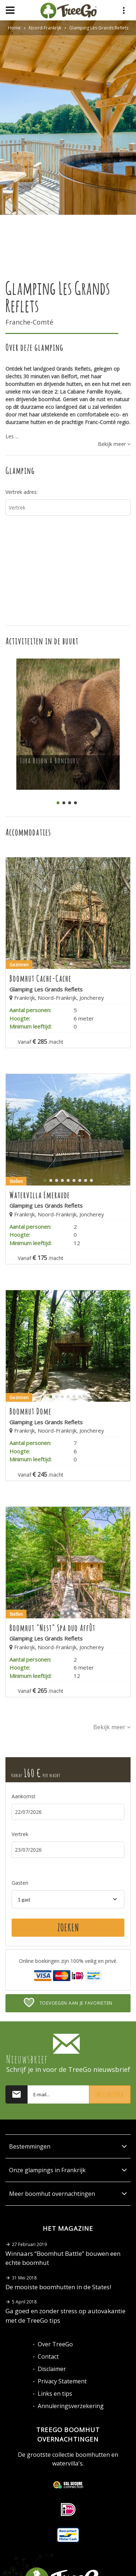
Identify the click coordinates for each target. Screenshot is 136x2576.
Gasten (20, 1882)
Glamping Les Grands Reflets (98, 28)
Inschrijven (109, 2094)
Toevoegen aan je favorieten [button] (68, 2002)
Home (14, 28)
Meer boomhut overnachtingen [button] (68, 2193)
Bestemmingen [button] (68, 2146)
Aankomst (24, 1796)
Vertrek (20, 1834)
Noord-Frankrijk (45, 28)
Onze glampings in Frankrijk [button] (68, 2170)
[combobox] (68, 1899)
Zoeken (68, 1927)
